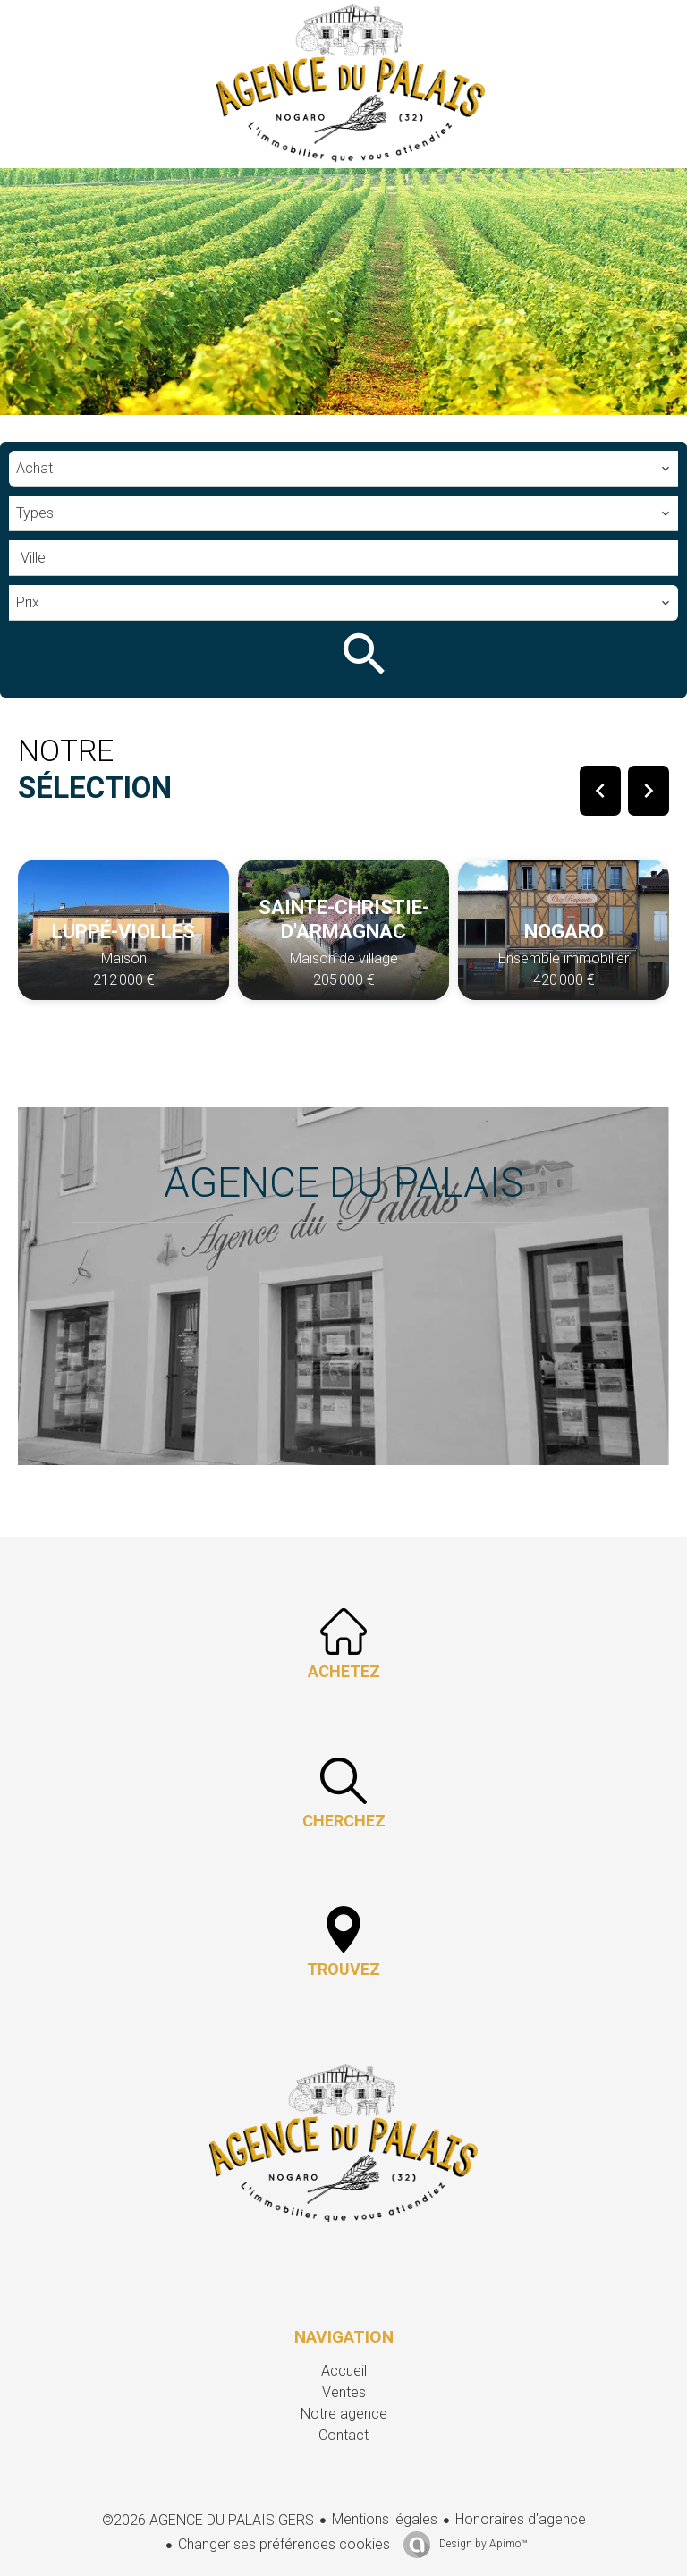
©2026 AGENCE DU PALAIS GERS (208, 2520)
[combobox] (343, 469)
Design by (482, 2544)
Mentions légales (384, 2519)
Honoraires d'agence (520, 2519)
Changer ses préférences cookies (284, 2544)
